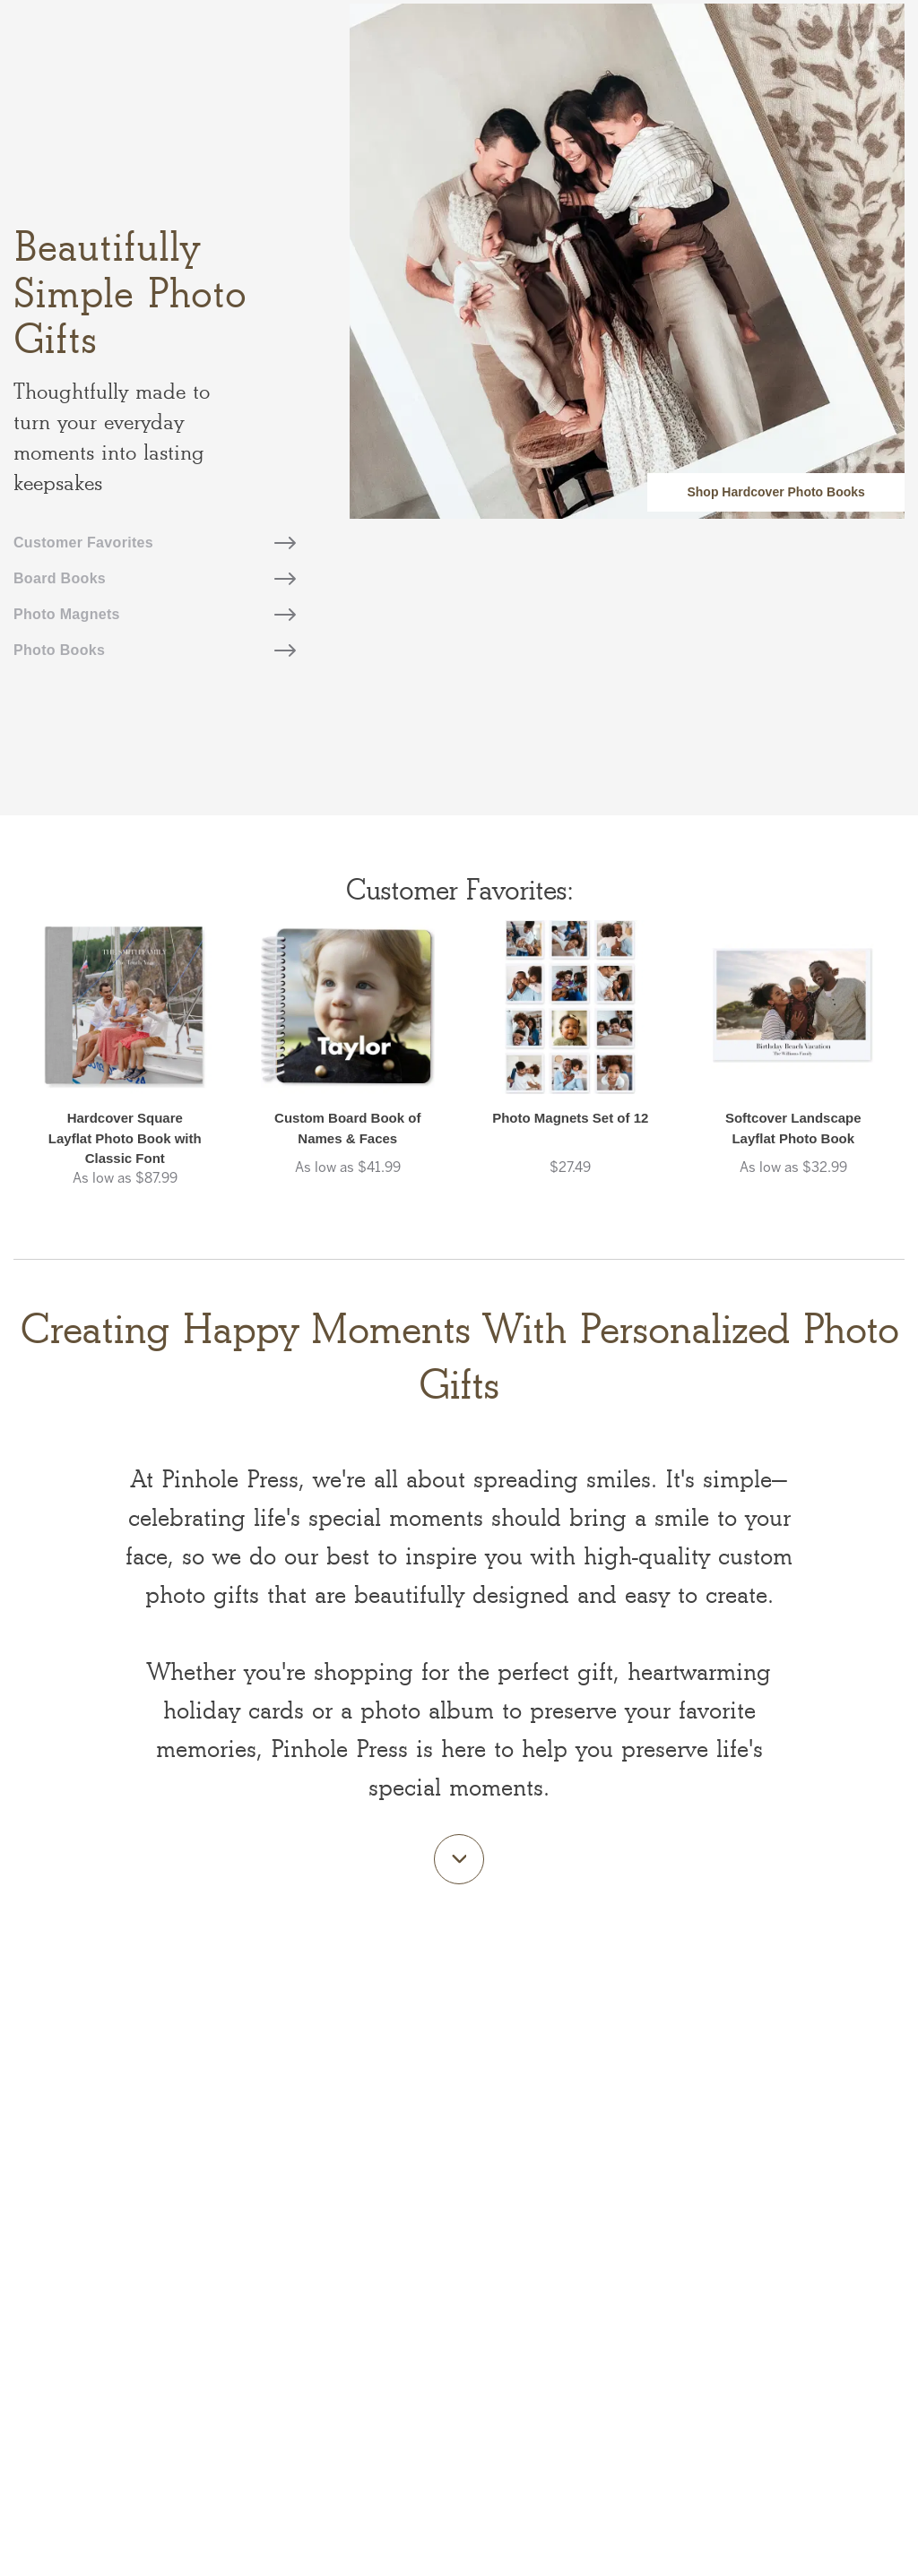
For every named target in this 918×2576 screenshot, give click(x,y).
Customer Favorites (154, 542)
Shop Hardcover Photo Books (775, 492)
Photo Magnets (154, 614)
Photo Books (154, 650)
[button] (125, 1071)
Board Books (154, 578)
